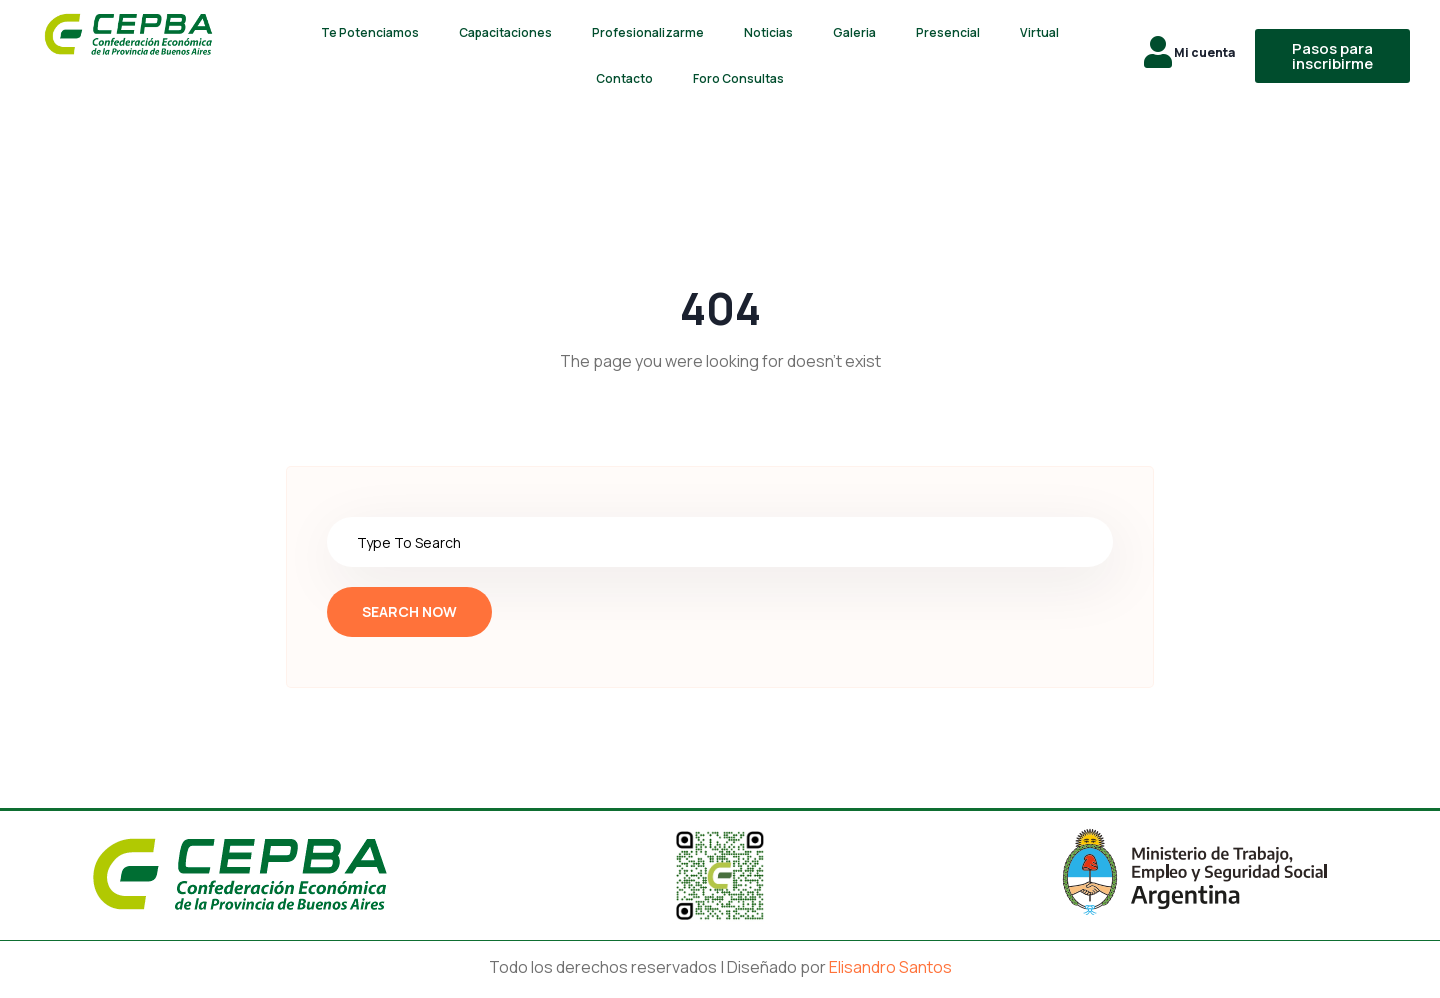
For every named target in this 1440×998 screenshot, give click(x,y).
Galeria (854, 32)
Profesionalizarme (648, 32)
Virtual (1039, 32)
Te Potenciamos (370, 32)
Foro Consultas (738, 78)
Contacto (624, 78)
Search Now (409, 611)
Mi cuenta (1204, 52)
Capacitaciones (505, 32)
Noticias (768, 32)
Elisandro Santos (890, 967)
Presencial (948, 32)
